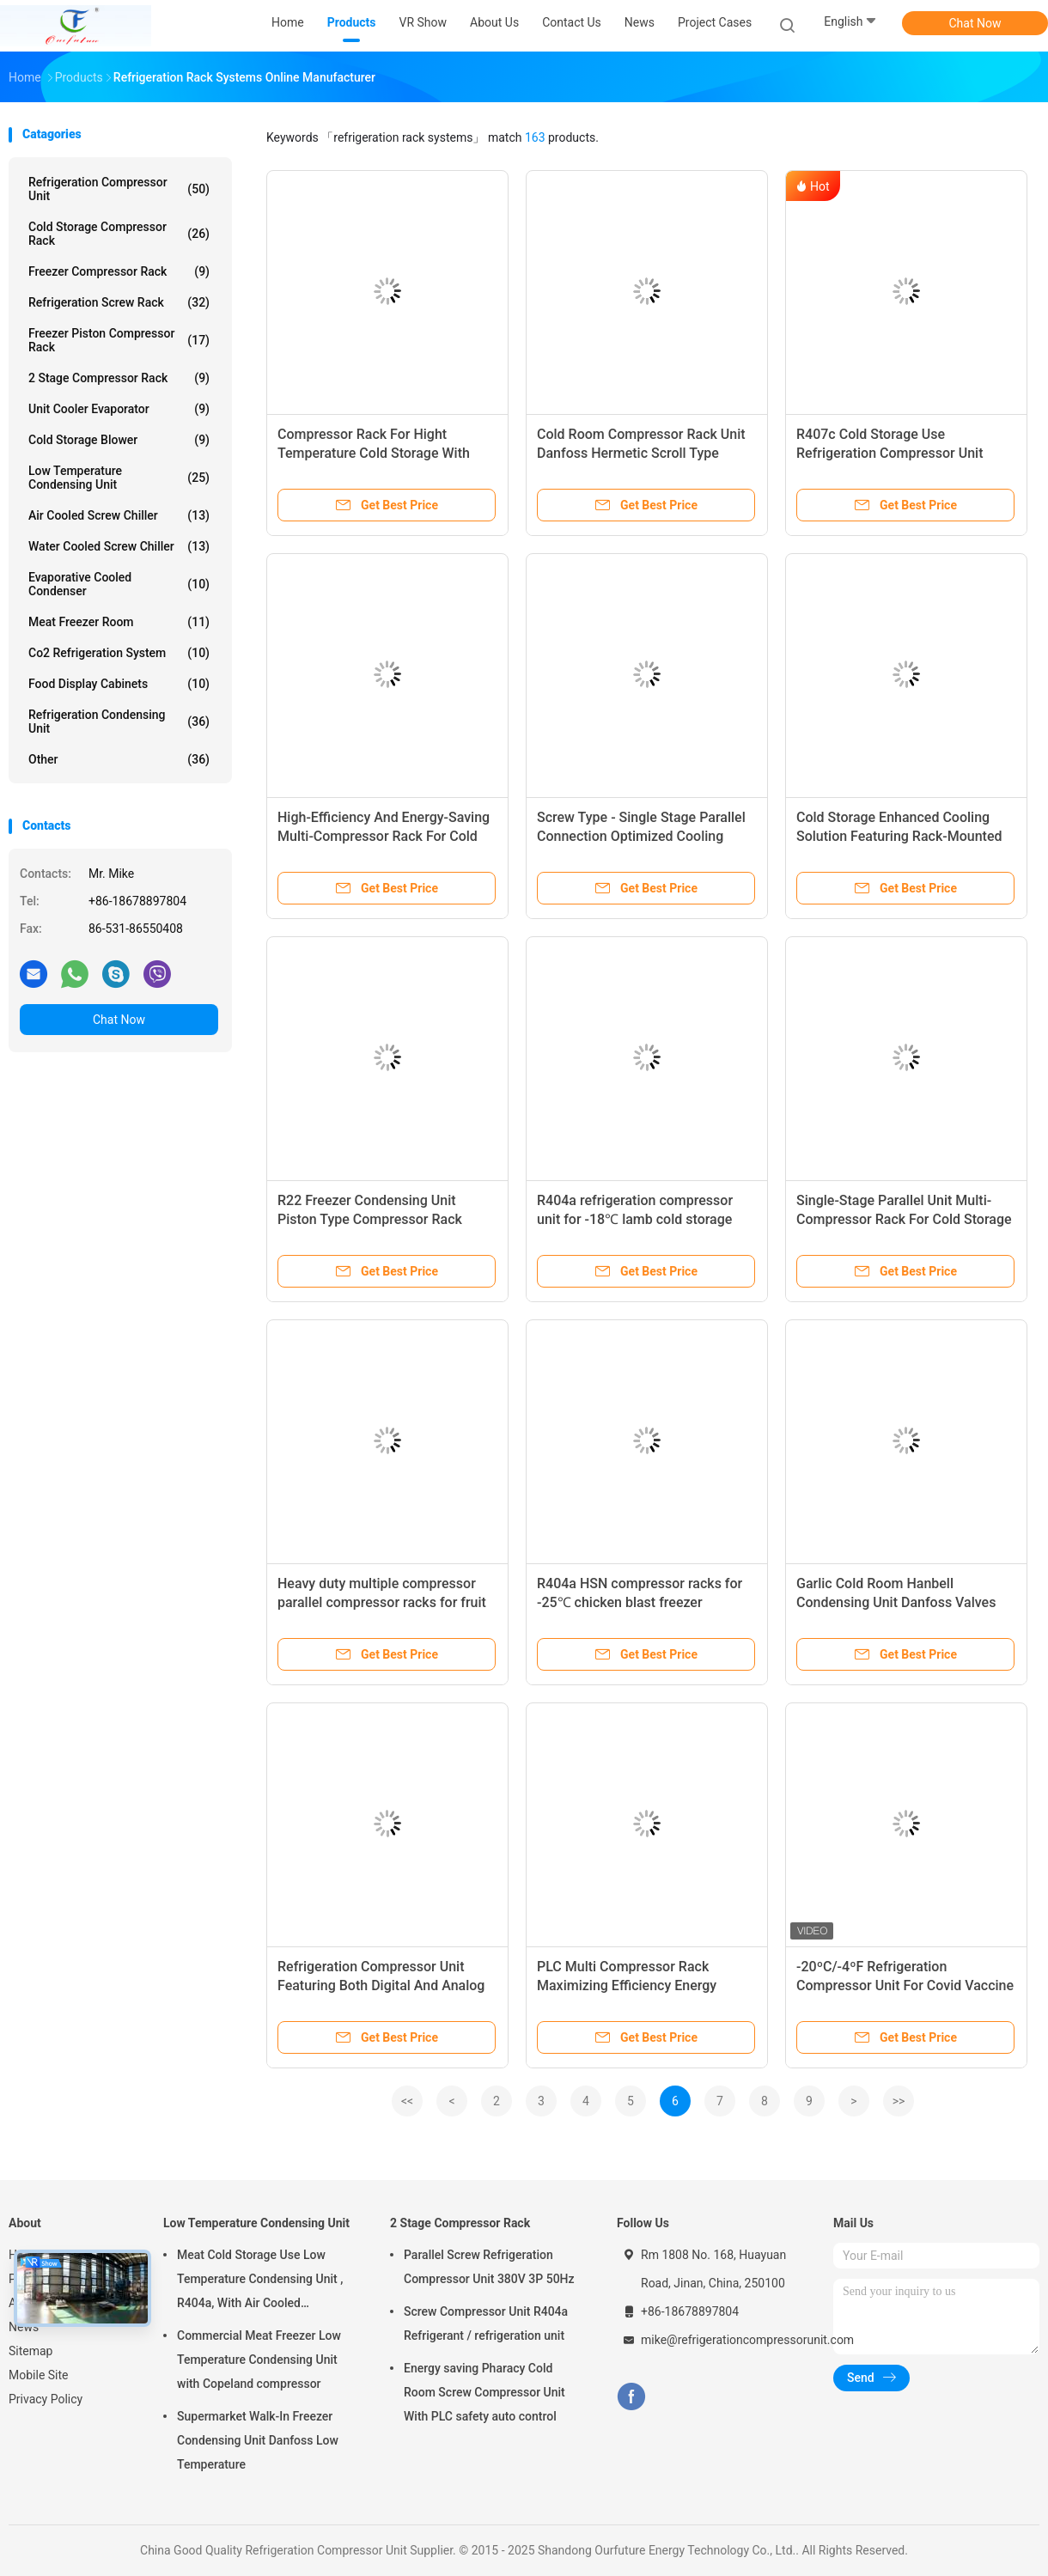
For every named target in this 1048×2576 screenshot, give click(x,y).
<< (407, 2101)
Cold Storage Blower (119, 439)
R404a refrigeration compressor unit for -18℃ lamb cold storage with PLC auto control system (635, 1219)
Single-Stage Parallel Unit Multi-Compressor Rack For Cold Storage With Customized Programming (904, 1219)
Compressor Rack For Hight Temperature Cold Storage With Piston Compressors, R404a (373, 453)
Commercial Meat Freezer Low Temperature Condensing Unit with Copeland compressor (259, 2359)
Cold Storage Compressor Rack (119, 233)
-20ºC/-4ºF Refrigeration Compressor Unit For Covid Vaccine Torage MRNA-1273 (905, 1985)
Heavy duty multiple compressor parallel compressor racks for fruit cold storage (381, 1602)
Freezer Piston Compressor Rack (119, 340)
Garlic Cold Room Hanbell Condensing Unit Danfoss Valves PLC (896, 1602)
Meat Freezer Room (119, 621)
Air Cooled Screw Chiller (119, 515)
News (24, 2327)
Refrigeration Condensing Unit (119, 721)
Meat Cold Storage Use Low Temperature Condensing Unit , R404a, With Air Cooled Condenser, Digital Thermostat (260, 2281)
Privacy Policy (45, 2399)
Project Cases (715, 22)
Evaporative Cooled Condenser (119, 584)
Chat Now (975, 23)
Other (119, 759)
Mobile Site (39, 2375)
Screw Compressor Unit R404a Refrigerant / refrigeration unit (486, 2323)
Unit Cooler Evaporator (119, 408)
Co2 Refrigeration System (119, 652)
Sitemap (30, 2351)
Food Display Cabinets (119, 683)
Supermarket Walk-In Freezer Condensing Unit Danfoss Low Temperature (257, 2440)
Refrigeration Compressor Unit (119, 189)
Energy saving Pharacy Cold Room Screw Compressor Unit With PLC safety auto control (484, 2392)
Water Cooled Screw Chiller (119, 546)
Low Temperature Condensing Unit (119, 477)
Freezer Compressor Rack (119, 271)
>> (899, 2101)
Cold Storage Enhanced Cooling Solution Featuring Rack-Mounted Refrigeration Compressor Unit (899, 836)
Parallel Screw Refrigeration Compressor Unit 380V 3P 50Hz (489, 2267)
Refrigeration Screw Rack (119, 302)
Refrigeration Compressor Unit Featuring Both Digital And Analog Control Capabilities (380, 1985)
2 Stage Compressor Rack (119, 378)
